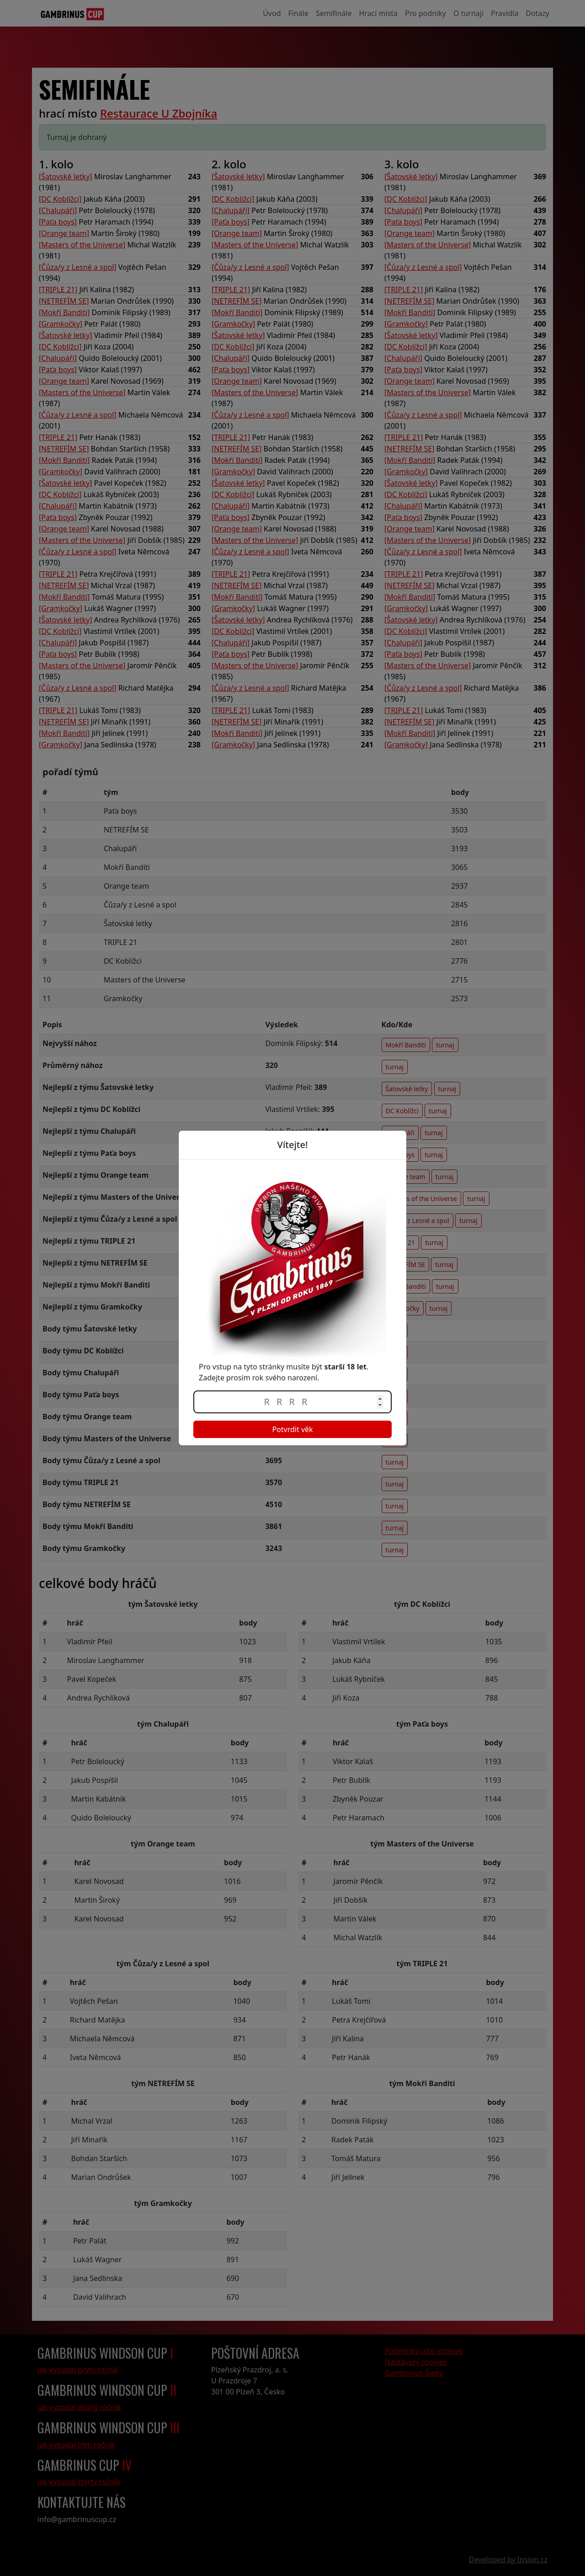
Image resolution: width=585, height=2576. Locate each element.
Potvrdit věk (292, 1429)
